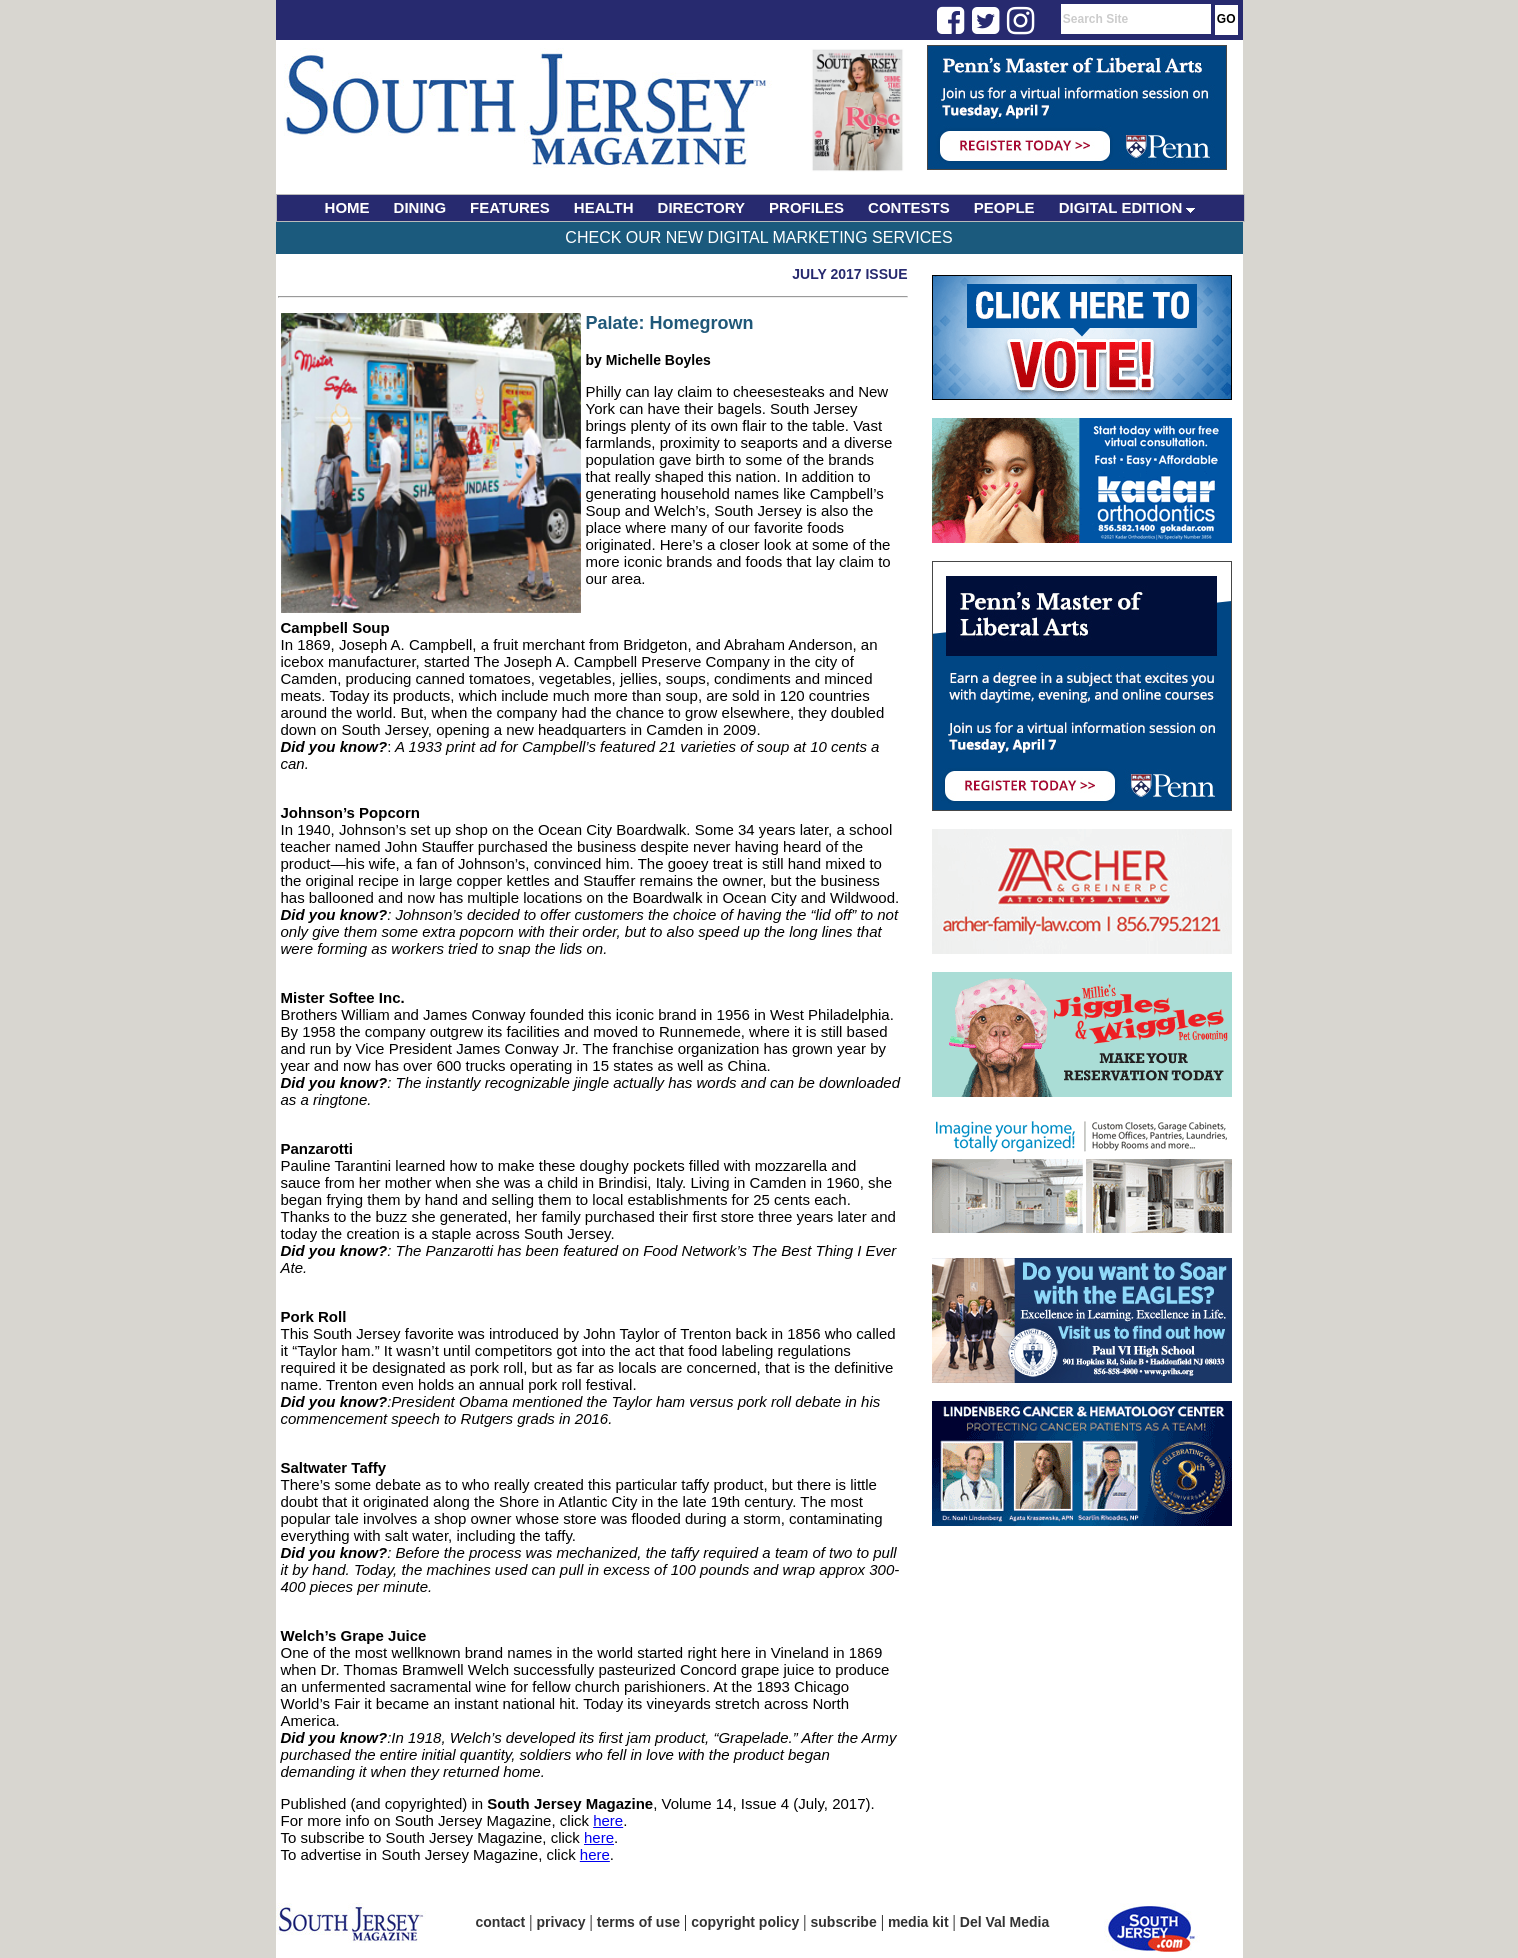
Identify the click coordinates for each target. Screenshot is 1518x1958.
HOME (347, 207)
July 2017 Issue (849, 274)
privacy (561, 1922)
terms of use (638, 1922)
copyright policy (745, 1922)
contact (501, 1922)
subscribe (844, 1922)
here (608, 1820)
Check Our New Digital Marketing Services (758, 237)
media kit (918, 1922)
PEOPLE (1004, 207)
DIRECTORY (702, 207)
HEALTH (604, 207)
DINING (420, 207)
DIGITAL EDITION (1127, 207)
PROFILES (806, 207)
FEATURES (510, 207)
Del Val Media (1004, 1922)
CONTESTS (909, 207)
